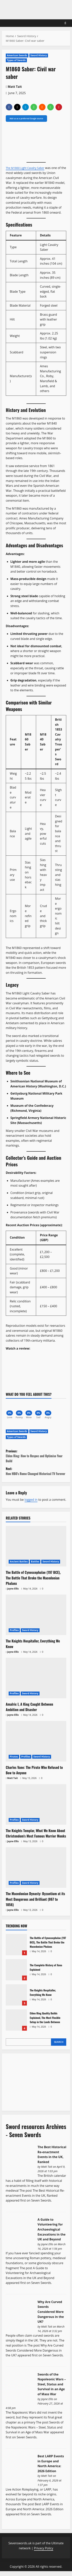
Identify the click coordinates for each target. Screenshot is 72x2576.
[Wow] (29, 1408)
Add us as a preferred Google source (26, 118)
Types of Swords (16, 60)
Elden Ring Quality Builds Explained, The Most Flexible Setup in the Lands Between (16, 2024)
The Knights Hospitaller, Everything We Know (36, 1643)
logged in (31, 1499)
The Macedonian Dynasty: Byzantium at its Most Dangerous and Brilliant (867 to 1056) (34, 1904)
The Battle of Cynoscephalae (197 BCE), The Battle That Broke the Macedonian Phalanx (31, 1577)
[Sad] (38, 1408)
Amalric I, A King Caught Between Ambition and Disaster (32, 1706)
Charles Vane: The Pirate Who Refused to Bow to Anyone (35, 1769)
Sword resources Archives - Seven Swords (36, 2135)
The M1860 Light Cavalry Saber (28, 168)
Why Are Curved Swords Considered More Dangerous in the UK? (51, 2317)
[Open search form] (65, 23)
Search (58, 2046)
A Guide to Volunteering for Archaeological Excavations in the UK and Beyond (52, 2234)
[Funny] (19, 1408)
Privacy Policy (43, 2553)
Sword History (39, 55)
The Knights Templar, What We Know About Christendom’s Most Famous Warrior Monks (34, 1835)
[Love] (9, 1408)
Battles (35, 1561)
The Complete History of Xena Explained (16, 1974)
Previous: (36, 1456)
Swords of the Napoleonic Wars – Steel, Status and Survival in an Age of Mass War (52, 2389)
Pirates (14, 1756)
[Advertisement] (34, 2086)
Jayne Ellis (13, 1588)
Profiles (14, 1630)
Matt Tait (15, 86)
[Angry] (48, 1408)
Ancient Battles (19, 1561)
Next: (36, 1471)
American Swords (17, 55)
